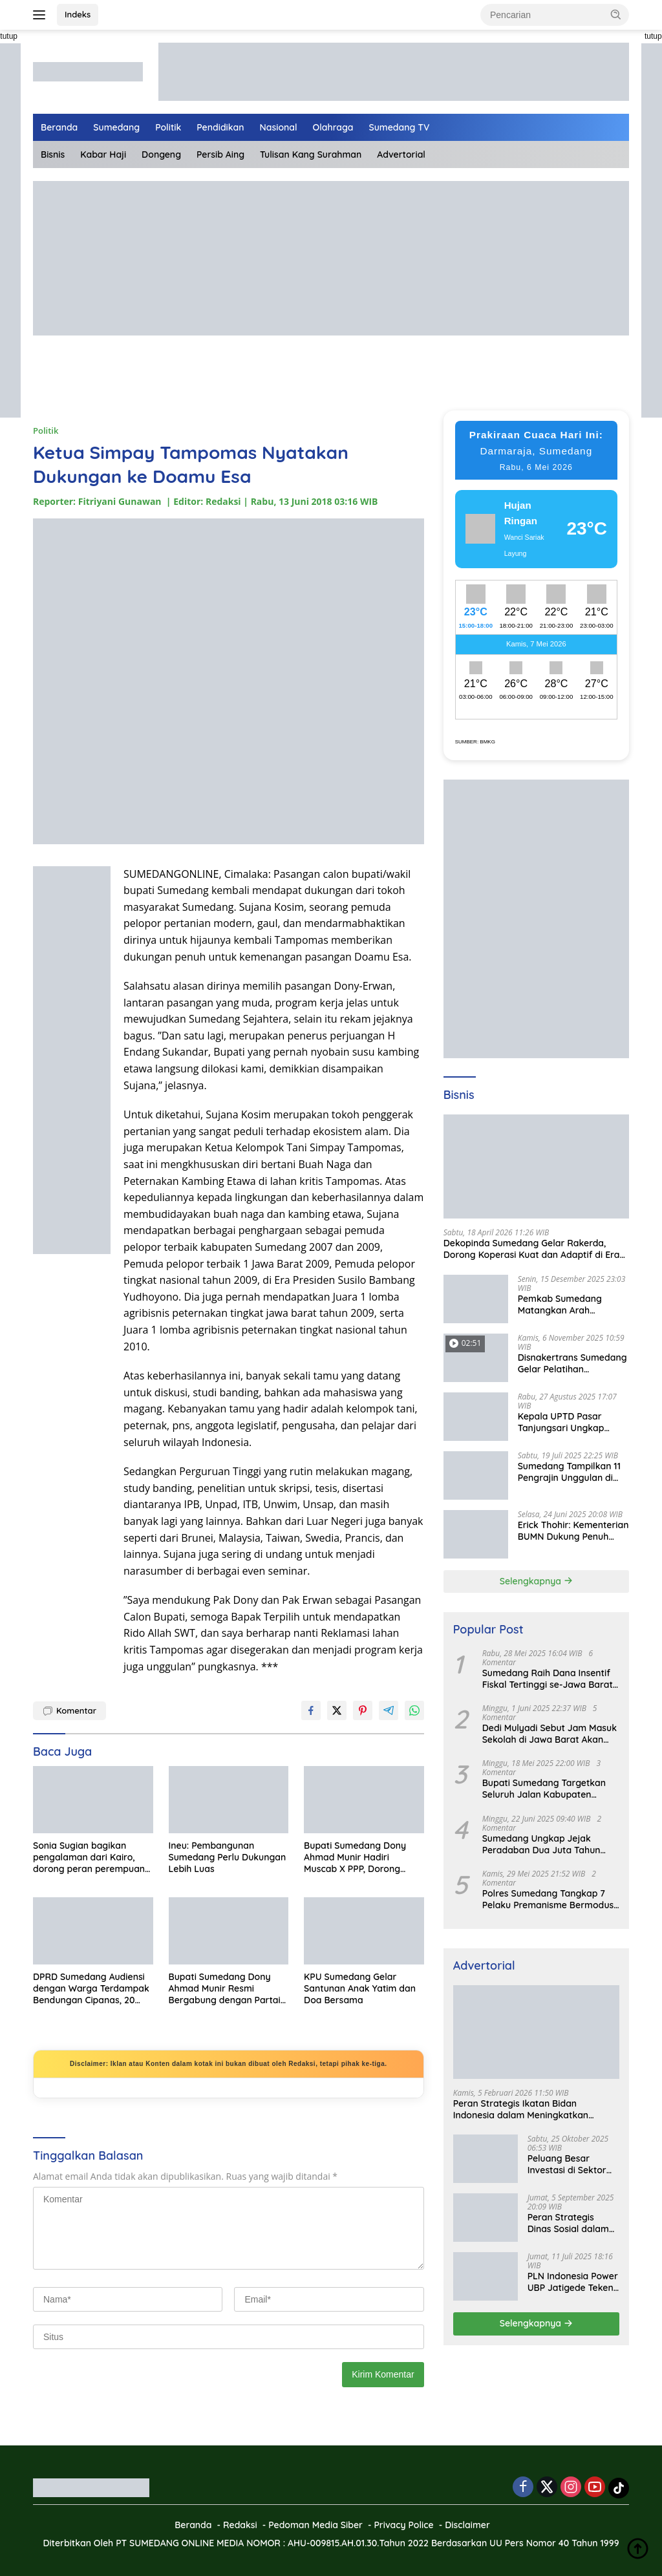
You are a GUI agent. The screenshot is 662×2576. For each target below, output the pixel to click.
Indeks (78, 14)
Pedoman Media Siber (315, 2525)
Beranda (59, 127)
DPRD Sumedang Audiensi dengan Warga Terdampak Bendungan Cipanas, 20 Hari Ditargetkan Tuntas (91, 1989)
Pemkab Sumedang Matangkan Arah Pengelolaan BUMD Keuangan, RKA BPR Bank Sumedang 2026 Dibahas (573, 1304)
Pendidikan (220, 127)
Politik (168, 127)
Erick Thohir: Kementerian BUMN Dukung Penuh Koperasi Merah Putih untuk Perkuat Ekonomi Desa (573, 1530)
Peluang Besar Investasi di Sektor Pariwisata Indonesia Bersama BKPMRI (572, 2164)
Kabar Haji (103, 154)
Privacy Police (403, 2525)
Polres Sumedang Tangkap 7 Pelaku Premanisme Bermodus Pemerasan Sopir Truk (548, 1899)
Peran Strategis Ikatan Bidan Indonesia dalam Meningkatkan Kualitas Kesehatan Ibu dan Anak (524, 2109)
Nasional (278, 127)
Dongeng (161, 154)
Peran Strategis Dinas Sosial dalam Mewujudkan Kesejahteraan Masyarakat (568, 2223)
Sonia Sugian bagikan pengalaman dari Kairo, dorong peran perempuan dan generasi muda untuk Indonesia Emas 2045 (89, 1857)
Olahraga (333, 127)
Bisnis (53, 154)
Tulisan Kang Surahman (310, 154)
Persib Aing (220, 154)
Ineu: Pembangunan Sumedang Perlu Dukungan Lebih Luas (227, 1857)
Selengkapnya (536, 1581)
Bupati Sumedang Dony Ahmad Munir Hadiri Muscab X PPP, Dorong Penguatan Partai (355, 1857)
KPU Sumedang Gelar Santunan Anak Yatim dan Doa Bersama (360, 1988)
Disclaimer (467, 2525)
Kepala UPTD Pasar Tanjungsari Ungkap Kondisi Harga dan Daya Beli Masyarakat (570, 1422)
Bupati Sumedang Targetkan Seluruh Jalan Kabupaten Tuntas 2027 (544, 1788)
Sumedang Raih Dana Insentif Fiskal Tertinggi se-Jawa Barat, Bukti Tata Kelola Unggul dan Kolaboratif (548, 1678)
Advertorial (401, 154)
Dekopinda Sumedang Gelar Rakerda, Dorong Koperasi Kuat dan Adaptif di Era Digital (531, 1249)
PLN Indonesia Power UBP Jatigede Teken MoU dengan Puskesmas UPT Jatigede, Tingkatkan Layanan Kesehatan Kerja (573, 2282)
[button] (616, 14)
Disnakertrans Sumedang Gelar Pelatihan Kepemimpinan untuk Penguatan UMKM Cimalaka (572, 1363)
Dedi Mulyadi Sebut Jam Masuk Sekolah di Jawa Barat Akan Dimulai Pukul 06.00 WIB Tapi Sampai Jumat (549, 1733)
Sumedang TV (399, 127)
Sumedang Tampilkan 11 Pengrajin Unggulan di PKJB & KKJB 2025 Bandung (569, 1472)
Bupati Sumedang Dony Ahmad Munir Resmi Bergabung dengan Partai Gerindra (225, 1989)
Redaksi (240, 2525)
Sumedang (116, 127)
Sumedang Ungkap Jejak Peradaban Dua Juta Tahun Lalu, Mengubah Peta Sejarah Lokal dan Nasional (545, 1844)
